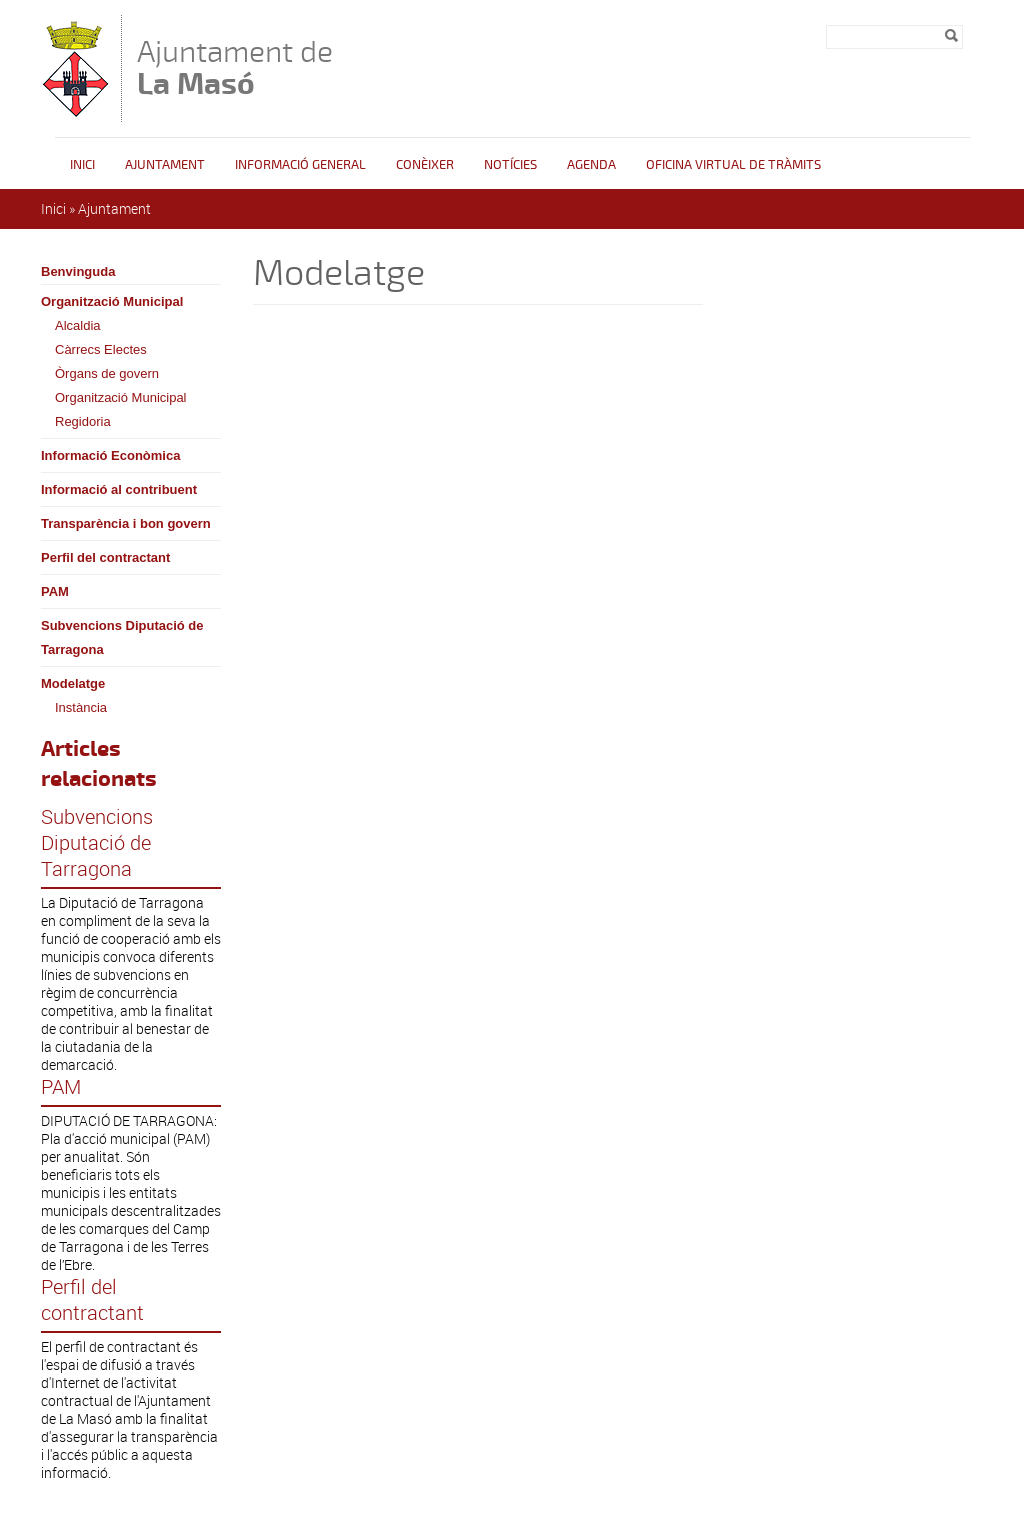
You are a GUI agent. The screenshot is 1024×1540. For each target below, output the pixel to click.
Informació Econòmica (110, 455)
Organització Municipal (112, 301)
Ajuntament (165, 165)
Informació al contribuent (119, 489)
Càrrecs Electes (101, 349)
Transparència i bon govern (126, 523)
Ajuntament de (235, 67)
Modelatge (73, 683)
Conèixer (425, 165)
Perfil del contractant (105, 557)
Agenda (591, 165)
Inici (82, 165)
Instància (81, 707)
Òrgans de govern (107, 373)
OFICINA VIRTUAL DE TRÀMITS (733, 165)
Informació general (300, 165)
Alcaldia (78, 325)
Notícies (510, 165)
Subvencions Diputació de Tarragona (122, 637)
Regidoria (83, 421)
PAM (55, 591)
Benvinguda (78, 271)
